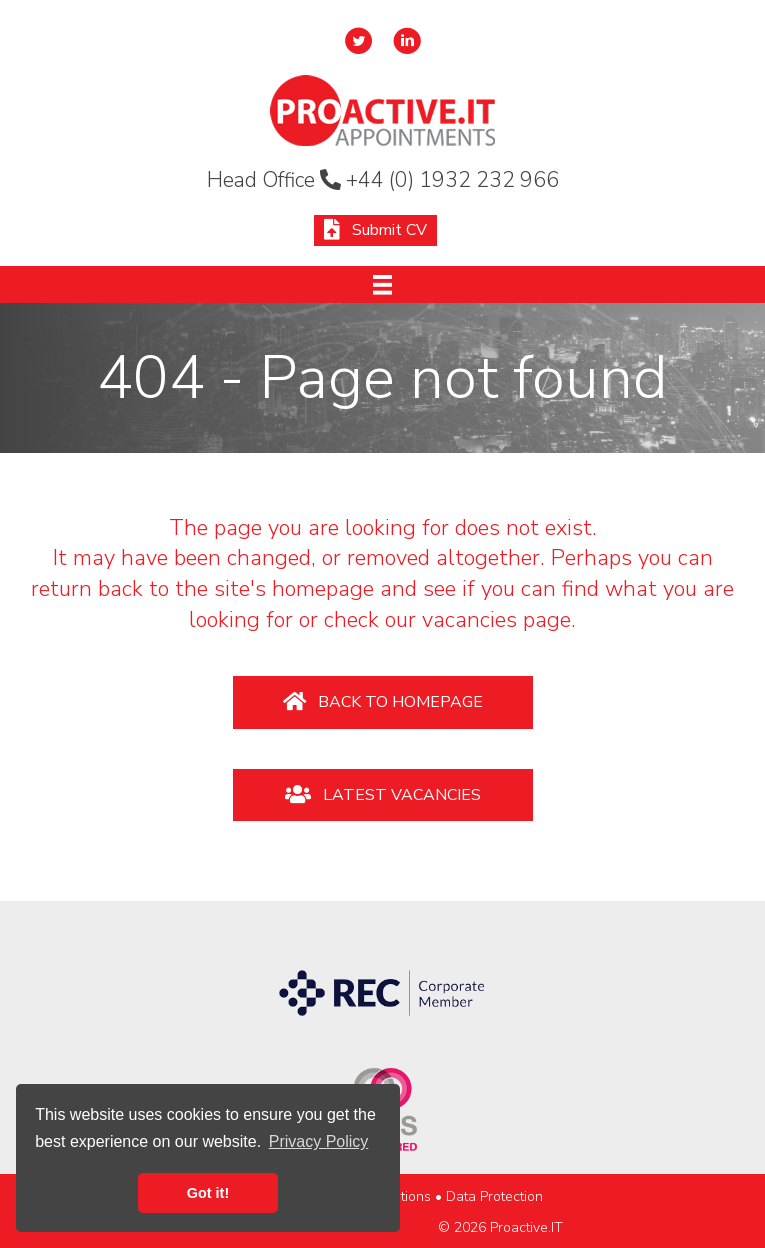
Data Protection (494, 1196)
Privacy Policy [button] (319, 1141)
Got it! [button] (208, 1193)
